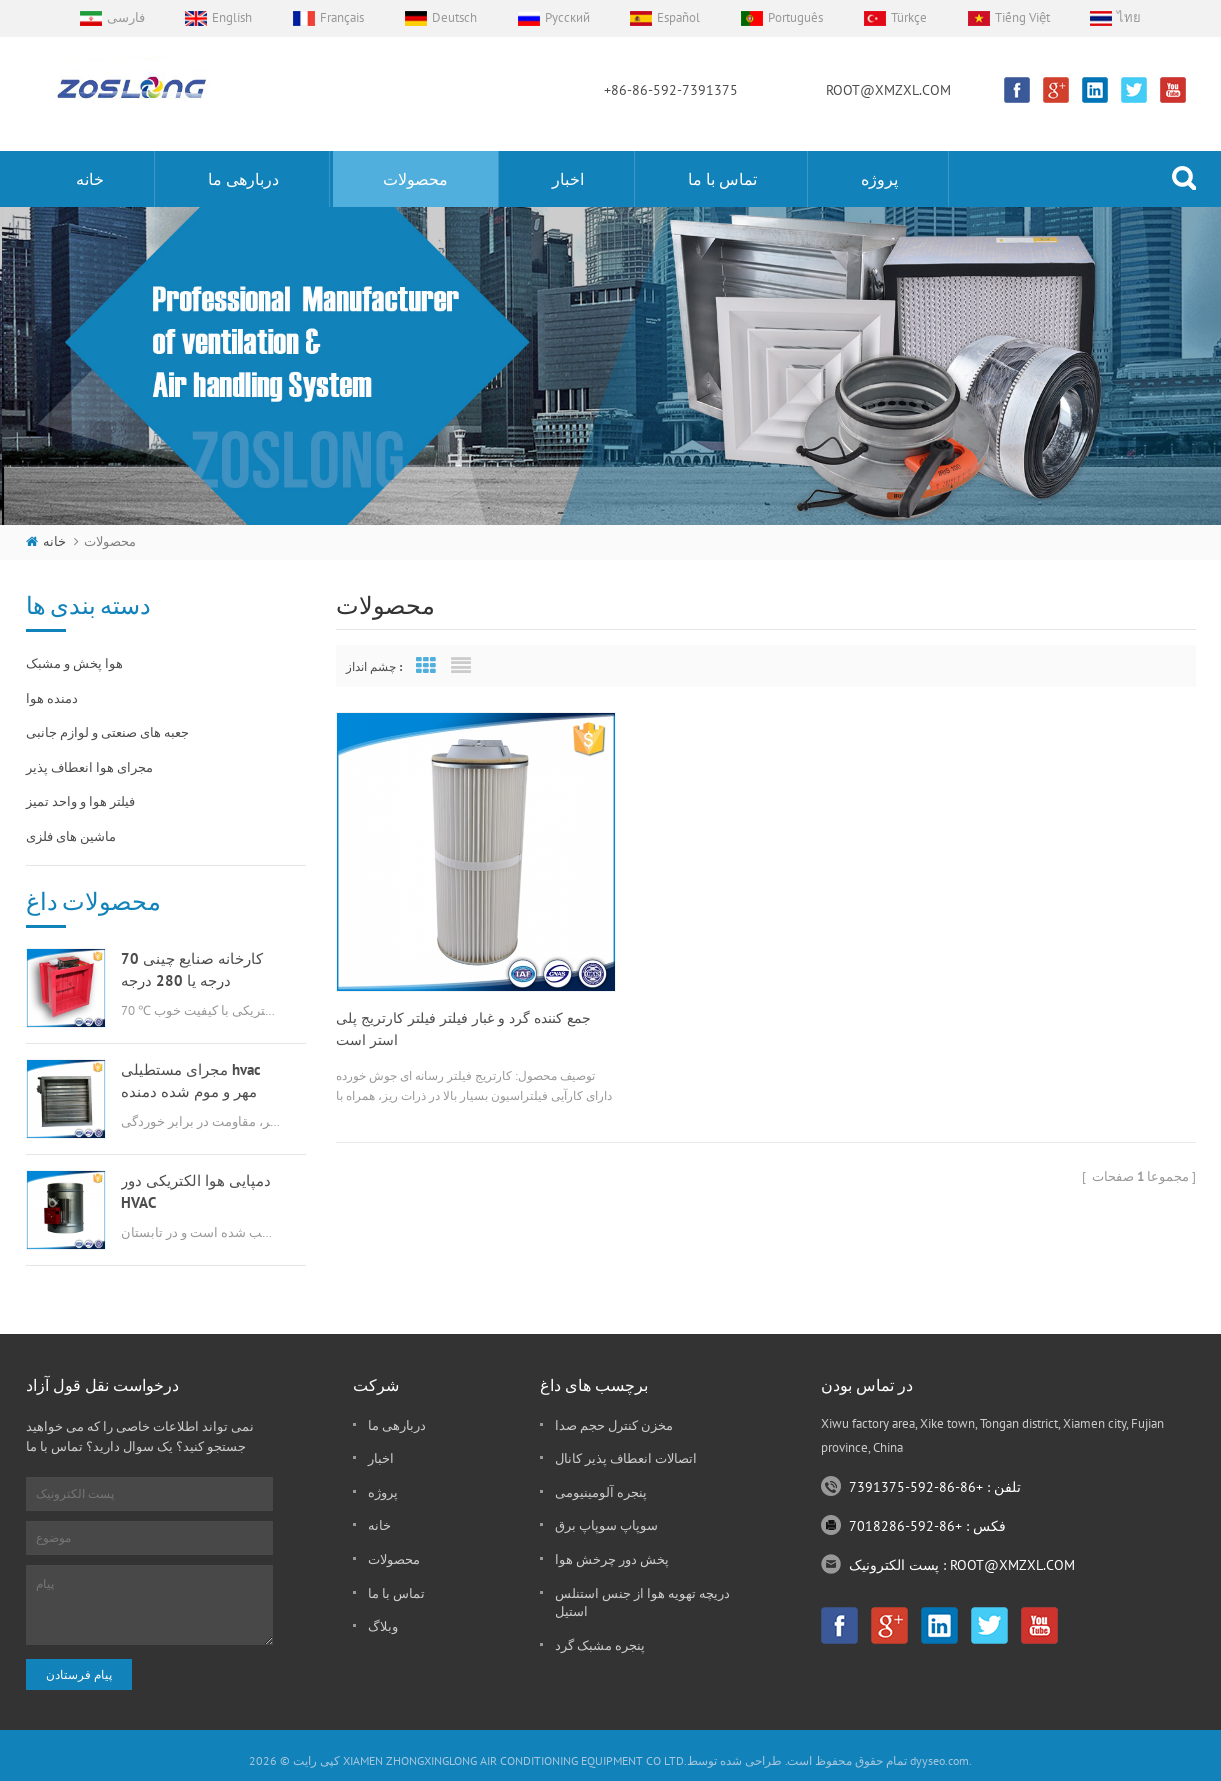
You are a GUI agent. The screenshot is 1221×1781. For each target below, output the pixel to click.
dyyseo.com (939, 1760)
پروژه (879, 179)
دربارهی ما (243, 179)
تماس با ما (722, 179)
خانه (90, 179)
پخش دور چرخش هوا (612, 1559)
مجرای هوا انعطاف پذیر (89, 767)
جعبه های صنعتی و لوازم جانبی (107, 732)
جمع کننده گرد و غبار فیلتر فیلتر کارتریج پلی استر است (463, 1013)
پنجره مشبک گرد (600, 1645)
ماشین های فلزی (71, 836)
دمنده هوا (52, 698)
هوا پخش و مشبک (74, 663)
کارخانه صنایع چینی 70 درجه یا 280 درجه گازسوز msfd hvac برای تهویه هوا (194, 970)
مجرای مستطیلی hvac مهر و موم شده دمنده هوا (191, 1081)
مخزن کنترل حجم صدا (614, 1425)
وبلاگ (383, 1626)
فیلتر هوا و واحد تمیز (80, 801)
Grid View (426, 666)
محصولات (415, 179)
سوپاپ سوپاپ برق (606, 1525)
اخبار (568, 179)
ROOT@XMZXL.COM (888, 90)
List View (461, 666)
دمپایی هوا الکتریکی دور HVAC (196, 1191)
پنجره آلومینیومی (601, 1492)
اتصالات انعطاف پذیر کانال (626, 1458)
